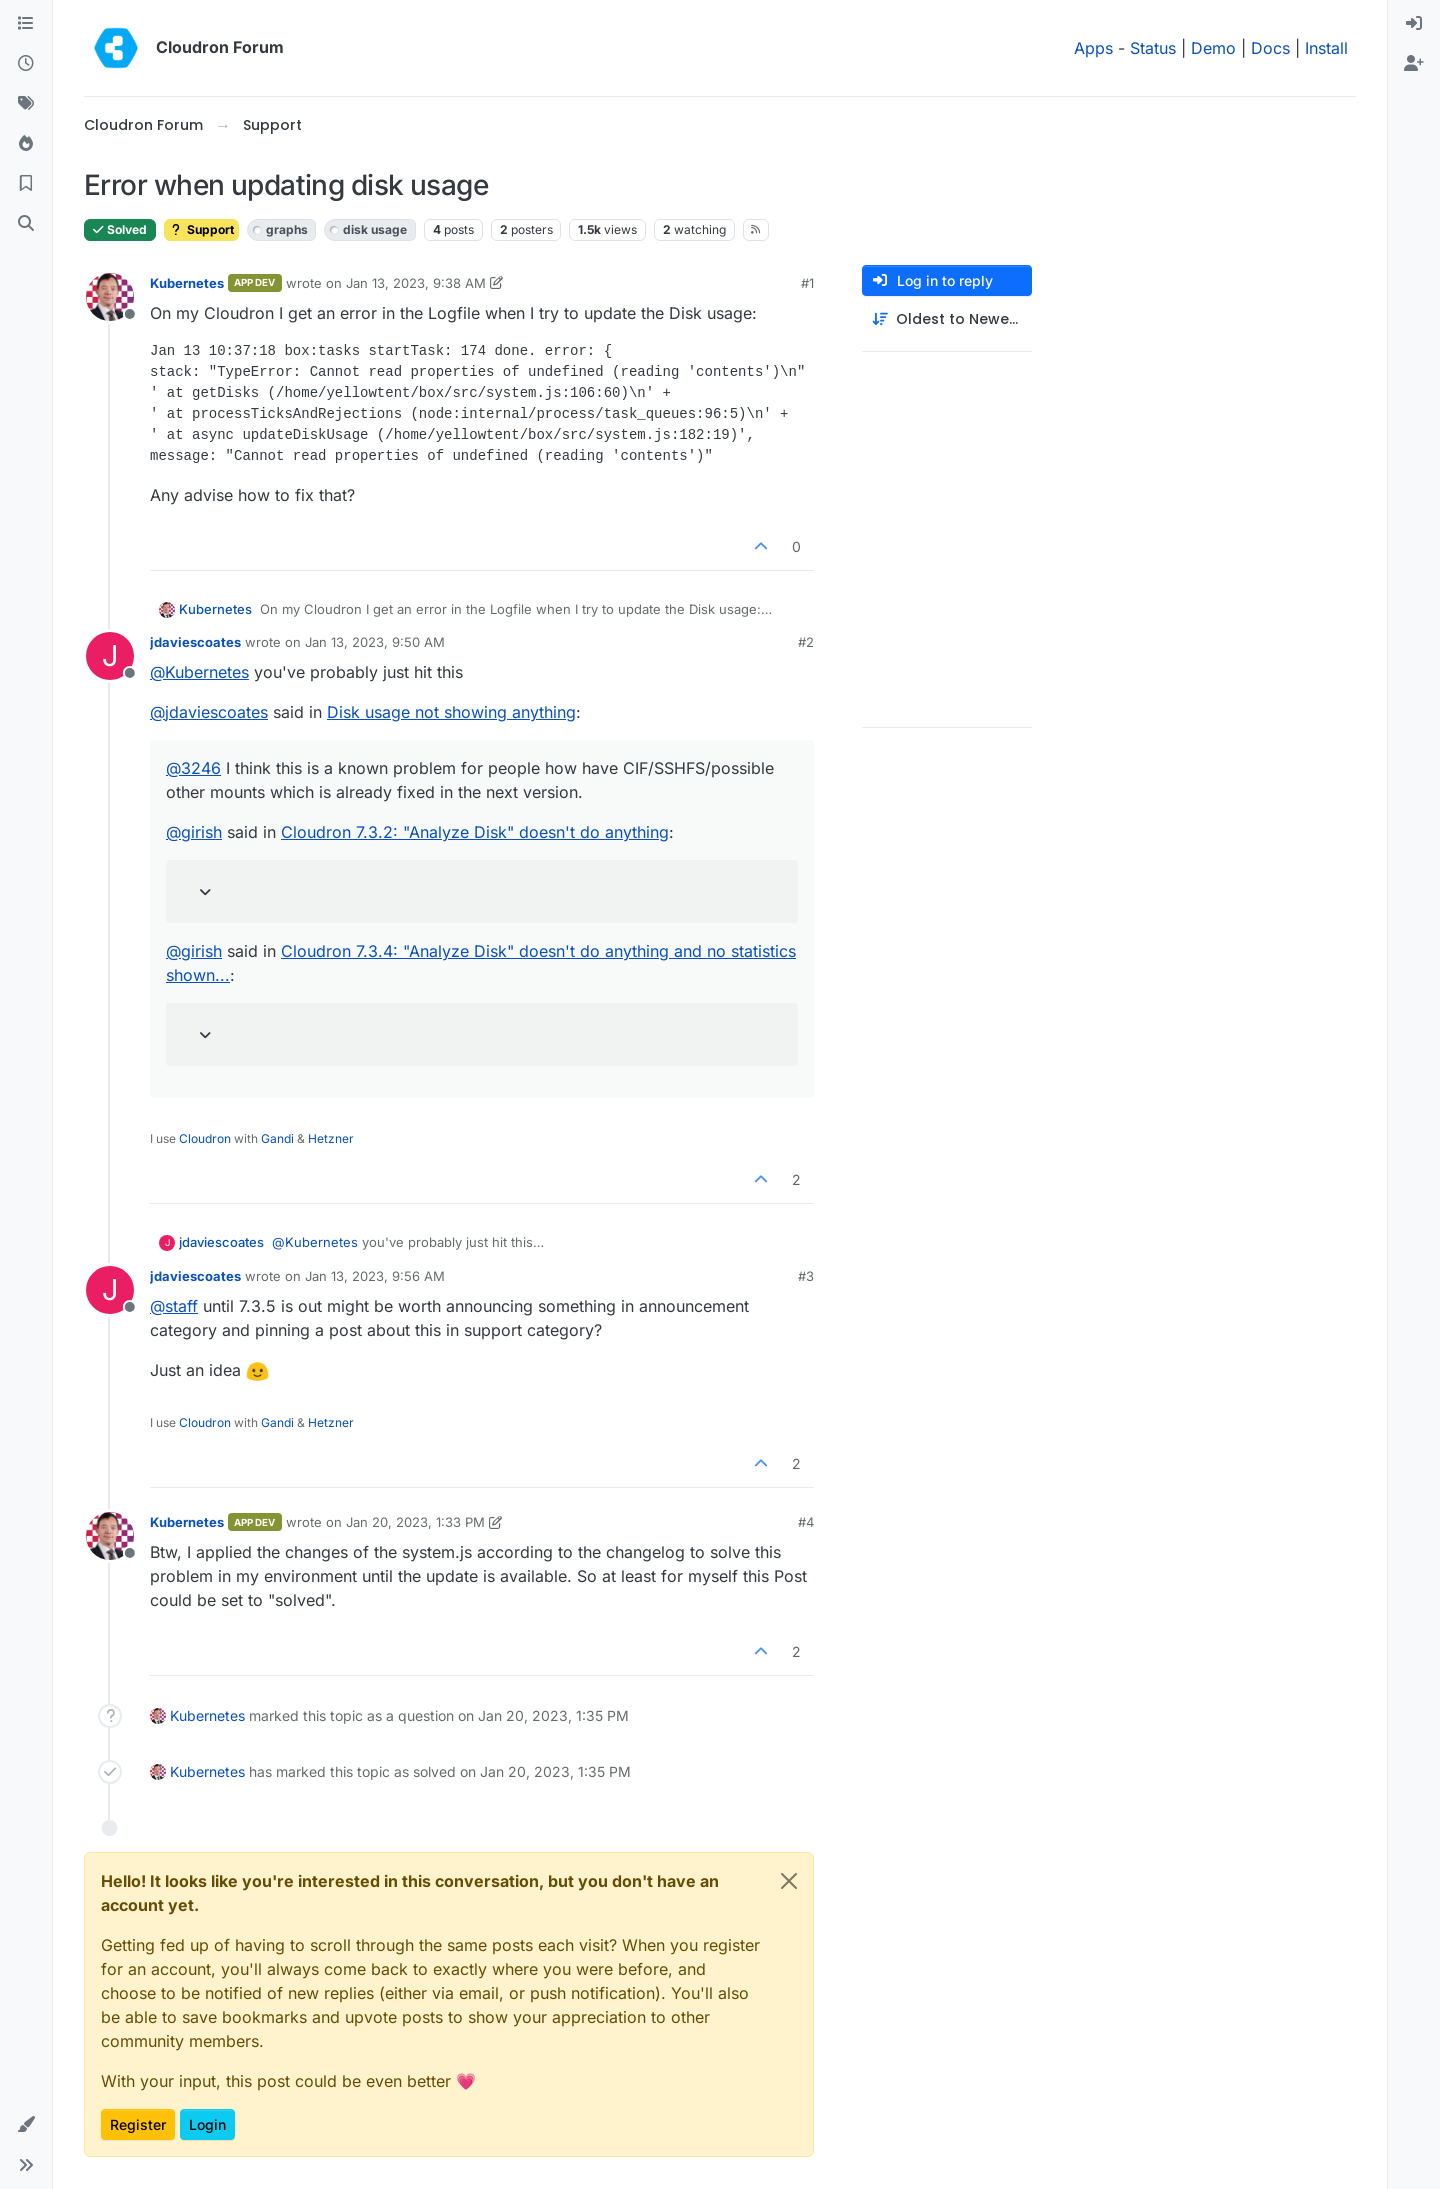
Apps (1093, 48)
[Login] (1414, 24)
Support (201, 229)
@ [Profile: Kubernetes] (199, 672)
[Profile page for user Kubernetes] (110, 297)
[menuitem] (1414, 24)
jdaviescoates (195, 642)
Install (1326, 48)
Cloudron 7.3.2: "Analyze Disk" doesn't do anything (475, 832)
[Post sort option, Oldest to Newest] (947, 319)
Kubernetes (187, 283)
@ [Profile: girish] (194, 832)
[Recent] (26, 64)
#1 (807, 283)
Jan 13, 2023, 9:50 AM (375, 642)
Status (1153, 48)
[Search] (26, 224)
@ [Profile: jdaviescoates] (209, 712)
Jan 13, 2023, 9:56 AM (375, 1276)
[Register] (1414, 64)
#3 (806, 1276)
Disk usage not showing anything (451, 712)
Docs (1270, 48)
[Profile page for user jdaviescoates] (110, 656)
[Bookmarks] (26, 184)
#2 (806, 642)
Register (138, 2124)
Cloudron (205, 1138)
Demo (1213, 48)
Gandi (277, 1138)
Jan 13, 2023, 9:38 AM (416, 283)
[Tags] (26, 104)
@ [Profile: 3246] (193, 768)
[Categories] (26, 24)
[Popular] (26, 144)
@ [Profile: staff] (174, 1306)
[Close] (789, 1881)
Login (207, 2124)
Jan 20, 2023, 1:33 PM (415, 1522)
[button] (26, 2125)
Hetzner (331, 1138)
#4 (806, 1522)
